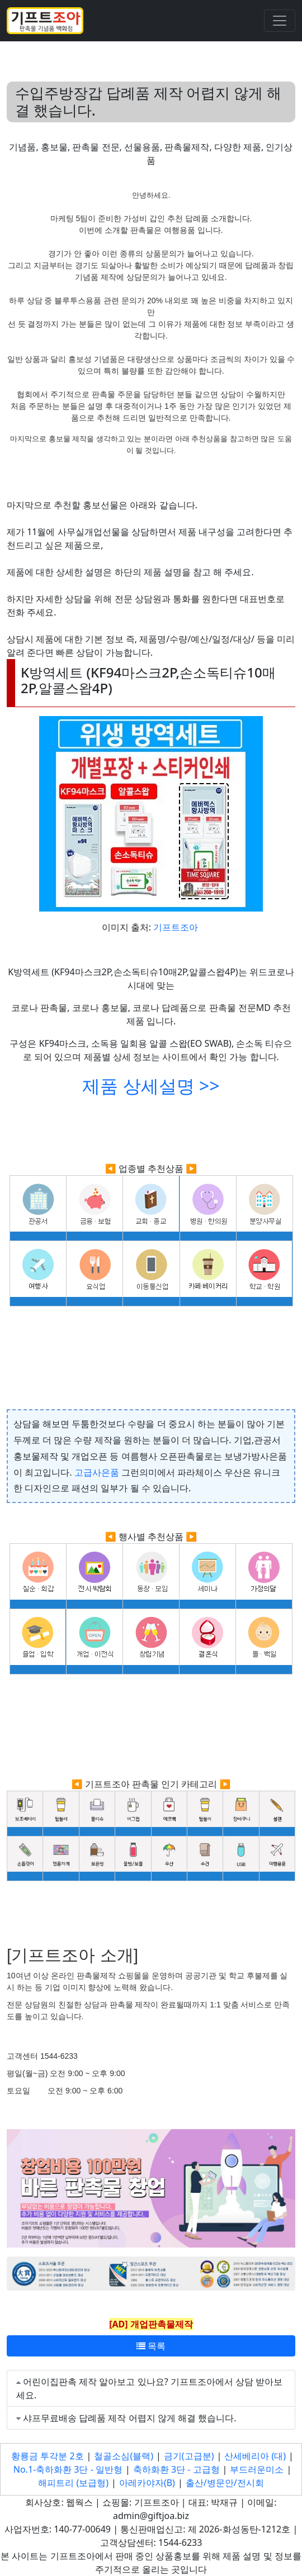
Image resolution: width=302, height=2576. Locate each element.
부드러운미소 (257, 2469)
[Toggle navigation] (279, 20)
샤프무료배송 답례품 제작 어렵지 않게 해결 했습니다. (129, 2418)
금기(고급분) (189, 2456)
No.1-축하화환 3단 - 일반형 (67, 2469)
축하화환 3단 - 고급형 (176, 2469)
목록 (151, 2346)
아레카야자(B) (147, 2483)
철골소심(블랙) (123, 2456)
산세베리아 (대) (255, 2456)
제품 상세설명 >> (150, 1086)
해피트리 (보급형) (73, 2483)
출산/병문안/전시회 (225, 2483)
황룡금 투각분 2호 (47, 2456)
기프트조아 (175, 927)
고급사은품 (96, 1472)
